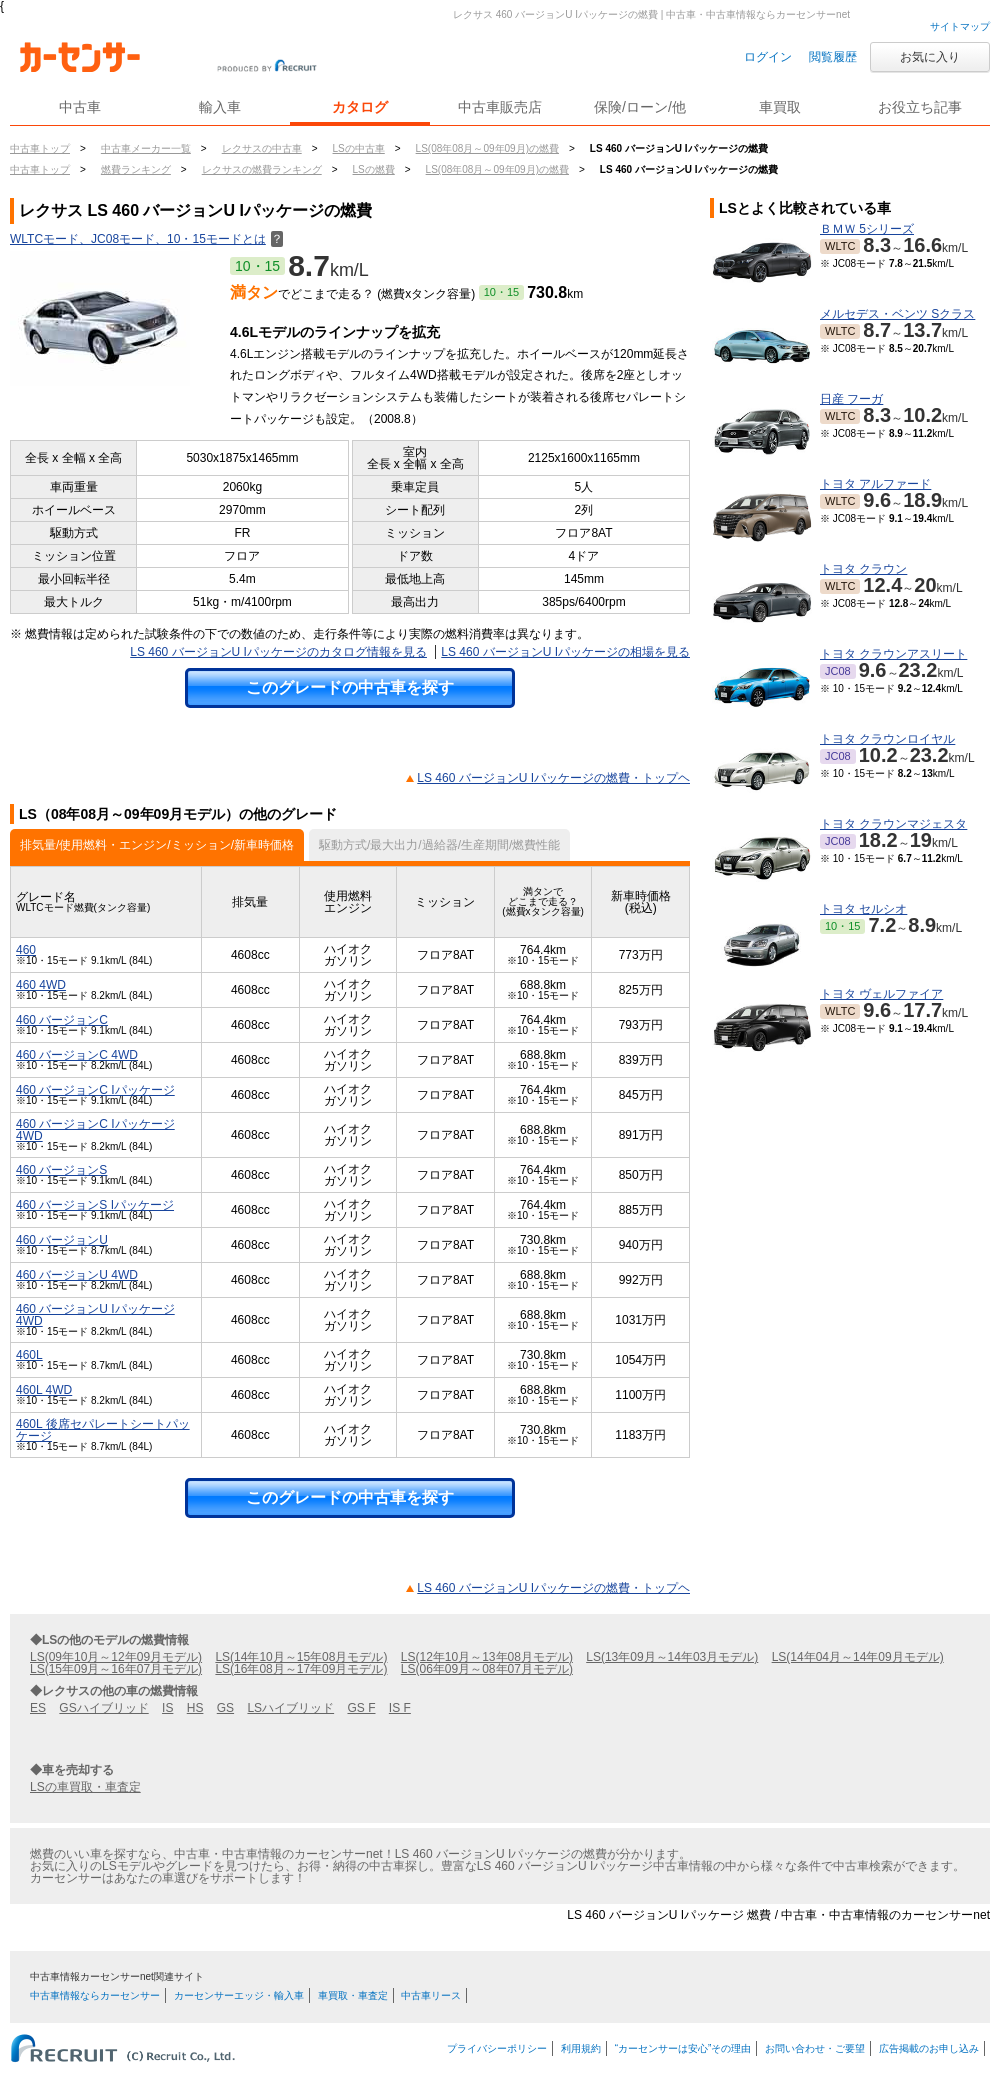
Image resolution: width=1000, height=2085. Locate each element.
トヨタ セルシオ (863, 909)
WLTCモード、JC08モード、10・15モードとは (146, 239)
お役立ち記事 (920, 107)
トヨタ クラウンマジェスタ (893, 824)
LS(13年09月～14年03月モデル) (672, 1657)
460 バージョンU (62, 1240)
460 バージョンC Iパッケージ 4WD (95, 1130)
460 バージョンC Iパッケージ (95, 1090)
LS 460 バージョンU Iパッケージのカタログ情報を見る (278, 652)
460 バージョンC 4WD (77, 1055)
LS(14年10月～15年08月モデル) (301, 1657)
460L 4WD (44, 1390)
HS (195, 1708)
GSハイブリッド (103, 1708)
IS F (400, 1708)
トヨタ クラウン (863, 569)
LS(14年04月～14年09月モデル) (858, 1657)
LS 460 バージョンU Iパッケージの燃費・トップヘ (553, 778)
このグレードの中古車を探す (350, 687)
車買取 (780, 107)
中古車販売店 (500, 107)
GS (225, 1708)
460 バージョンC (62, 1020)
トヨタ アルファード (875, 484)
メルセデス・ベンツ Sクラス (897, 314)
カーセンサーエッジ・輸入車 (239, 1995)
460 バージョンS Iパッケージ (95, 1205)
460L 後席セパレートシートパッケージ (103, 1430)
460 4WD (41, 985)
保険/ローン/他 (640, 107)
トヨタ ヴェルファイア (881, 994)
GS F (361, 1708)
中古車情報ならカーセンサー (95, 1995)
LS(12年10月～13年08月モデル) (487, 1657)
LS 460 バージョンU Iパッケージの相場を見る (565, 652)
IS (167, 1708)
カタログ (360, 107)
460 (26, 950)
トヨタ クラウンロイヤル (887, 739)
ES (38, 1708)
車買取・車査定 (353, 1995)
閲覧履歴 (833, 57)
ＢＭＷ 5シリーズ (867, 229)
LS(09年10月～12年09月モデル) (116, 1657)
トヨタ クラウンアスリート (893, 654)
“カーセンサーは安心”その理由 (683, 2048)
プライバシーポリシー (497, 2048)
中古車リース (431, 1995)
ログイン (768, 57)
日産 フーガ (851, 399)
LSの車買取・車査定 (85, 1787)
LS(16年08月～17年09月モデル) (301, 1669)
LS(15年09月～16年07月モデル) (116, 1669)
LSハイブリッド (290, 1708)
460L (29, 1355)
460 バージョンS (61, 1170)
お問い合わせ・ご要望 (815, 2048)
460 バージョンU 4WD (77, 1275)
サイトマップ (960, 26)
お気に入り (930, 57)
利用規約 (581, 2048)
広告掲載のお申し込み (929, 2048)
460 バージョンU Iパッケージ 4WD (95, 1315)
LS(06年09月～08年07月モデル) (487, 1669)
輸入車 (220, 107)
